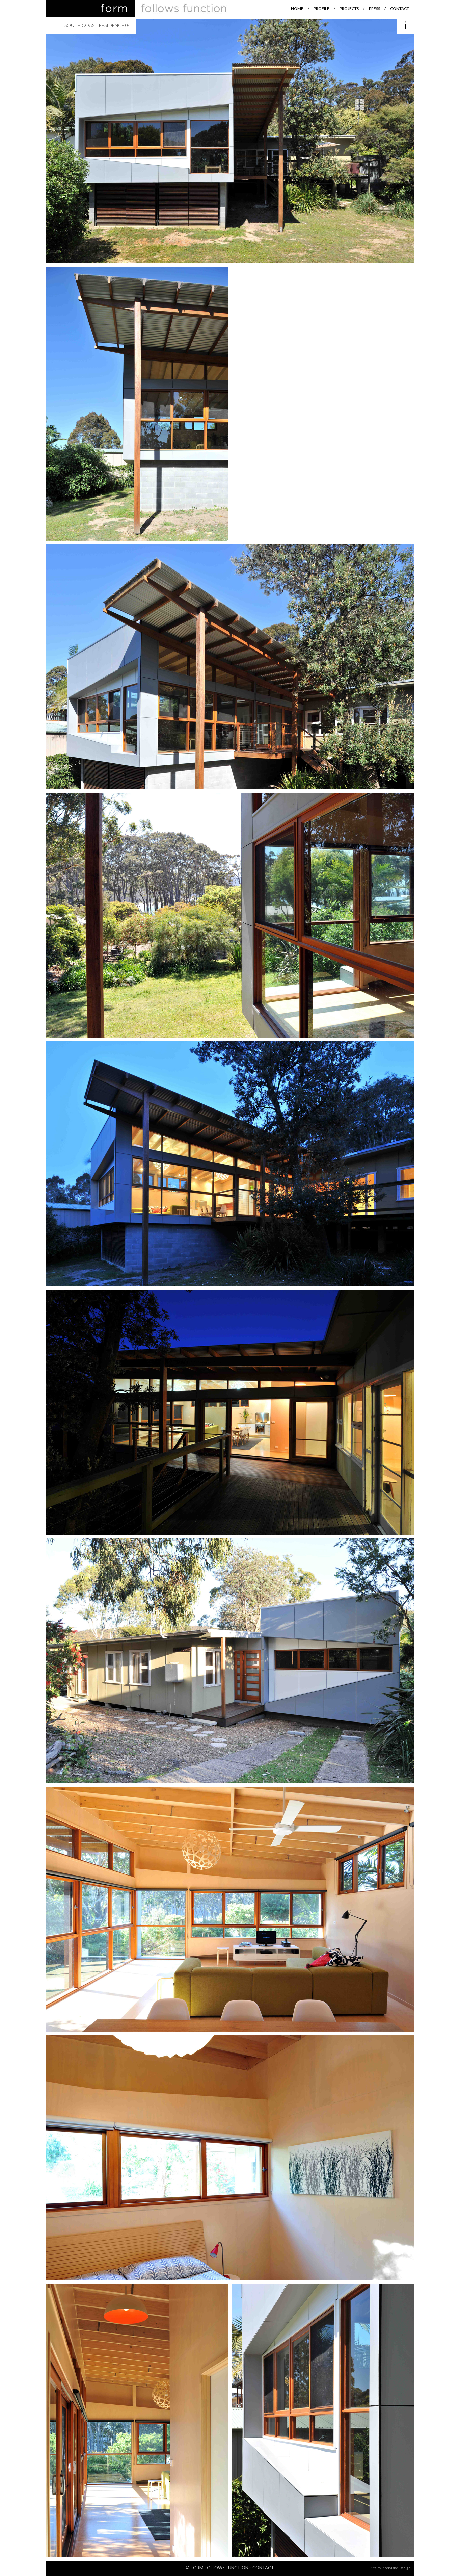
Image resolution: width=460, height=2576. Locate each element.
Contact (399, 8)
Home (297, 8)
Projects (349, 8)
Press (374, 8)
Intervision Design (396, 2568)
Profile (321, 8)
